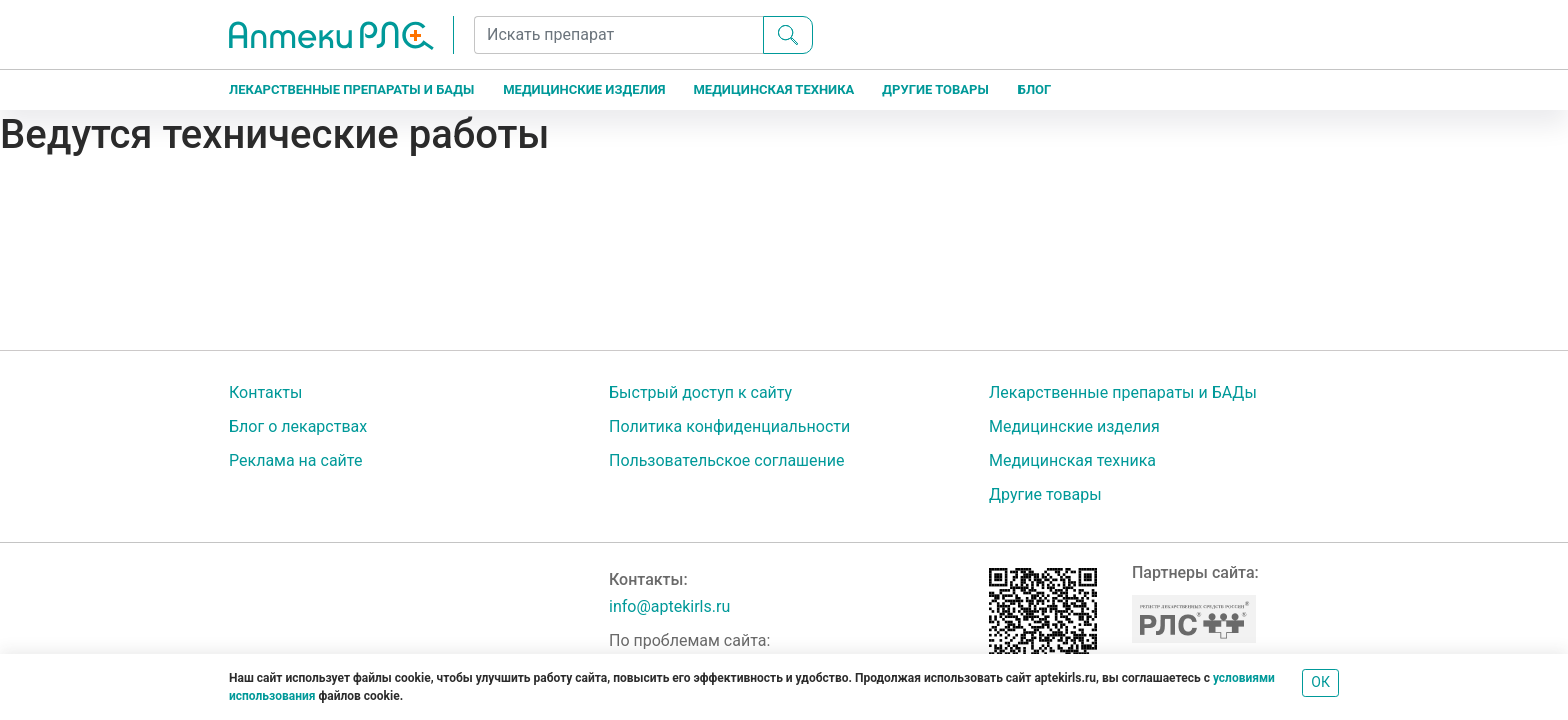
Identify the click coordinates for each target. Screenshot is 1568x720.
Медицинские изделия (584, 89)
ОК (1320, 682)
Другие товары (935, 89)
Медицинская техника (773, 89)
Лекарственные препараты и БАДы (351, 89)
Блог (1035, 89)
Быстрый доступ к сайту (700, 392)
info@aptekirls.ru (669, 606)
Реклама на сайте (295, 460)
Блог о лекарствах (298, 426)
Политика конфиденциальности (729, 426)
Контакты (265, 392)
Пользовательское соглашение (727, 460)
